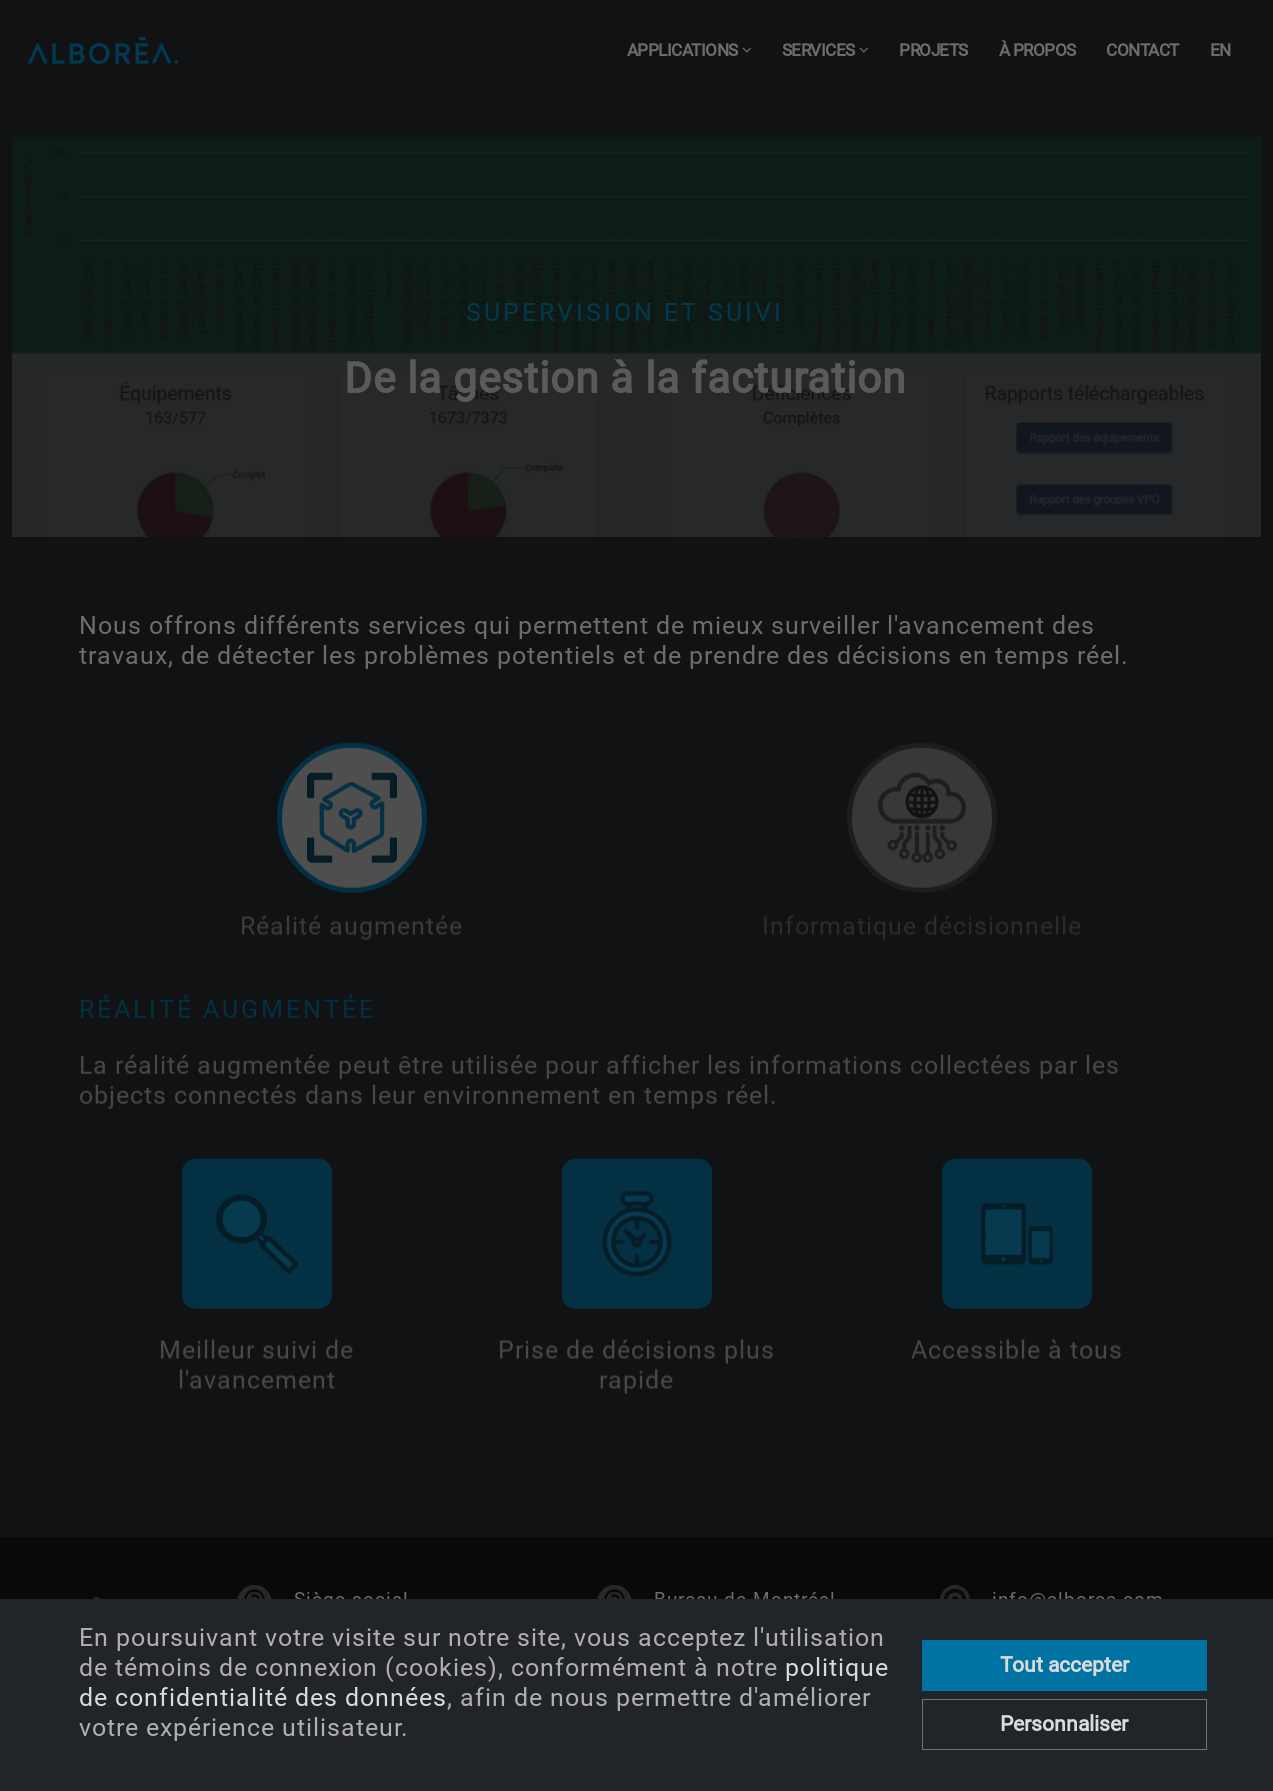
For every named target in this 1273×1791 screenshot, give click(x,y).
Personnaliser (1064, 1724)
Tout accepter (1064, 1665)
